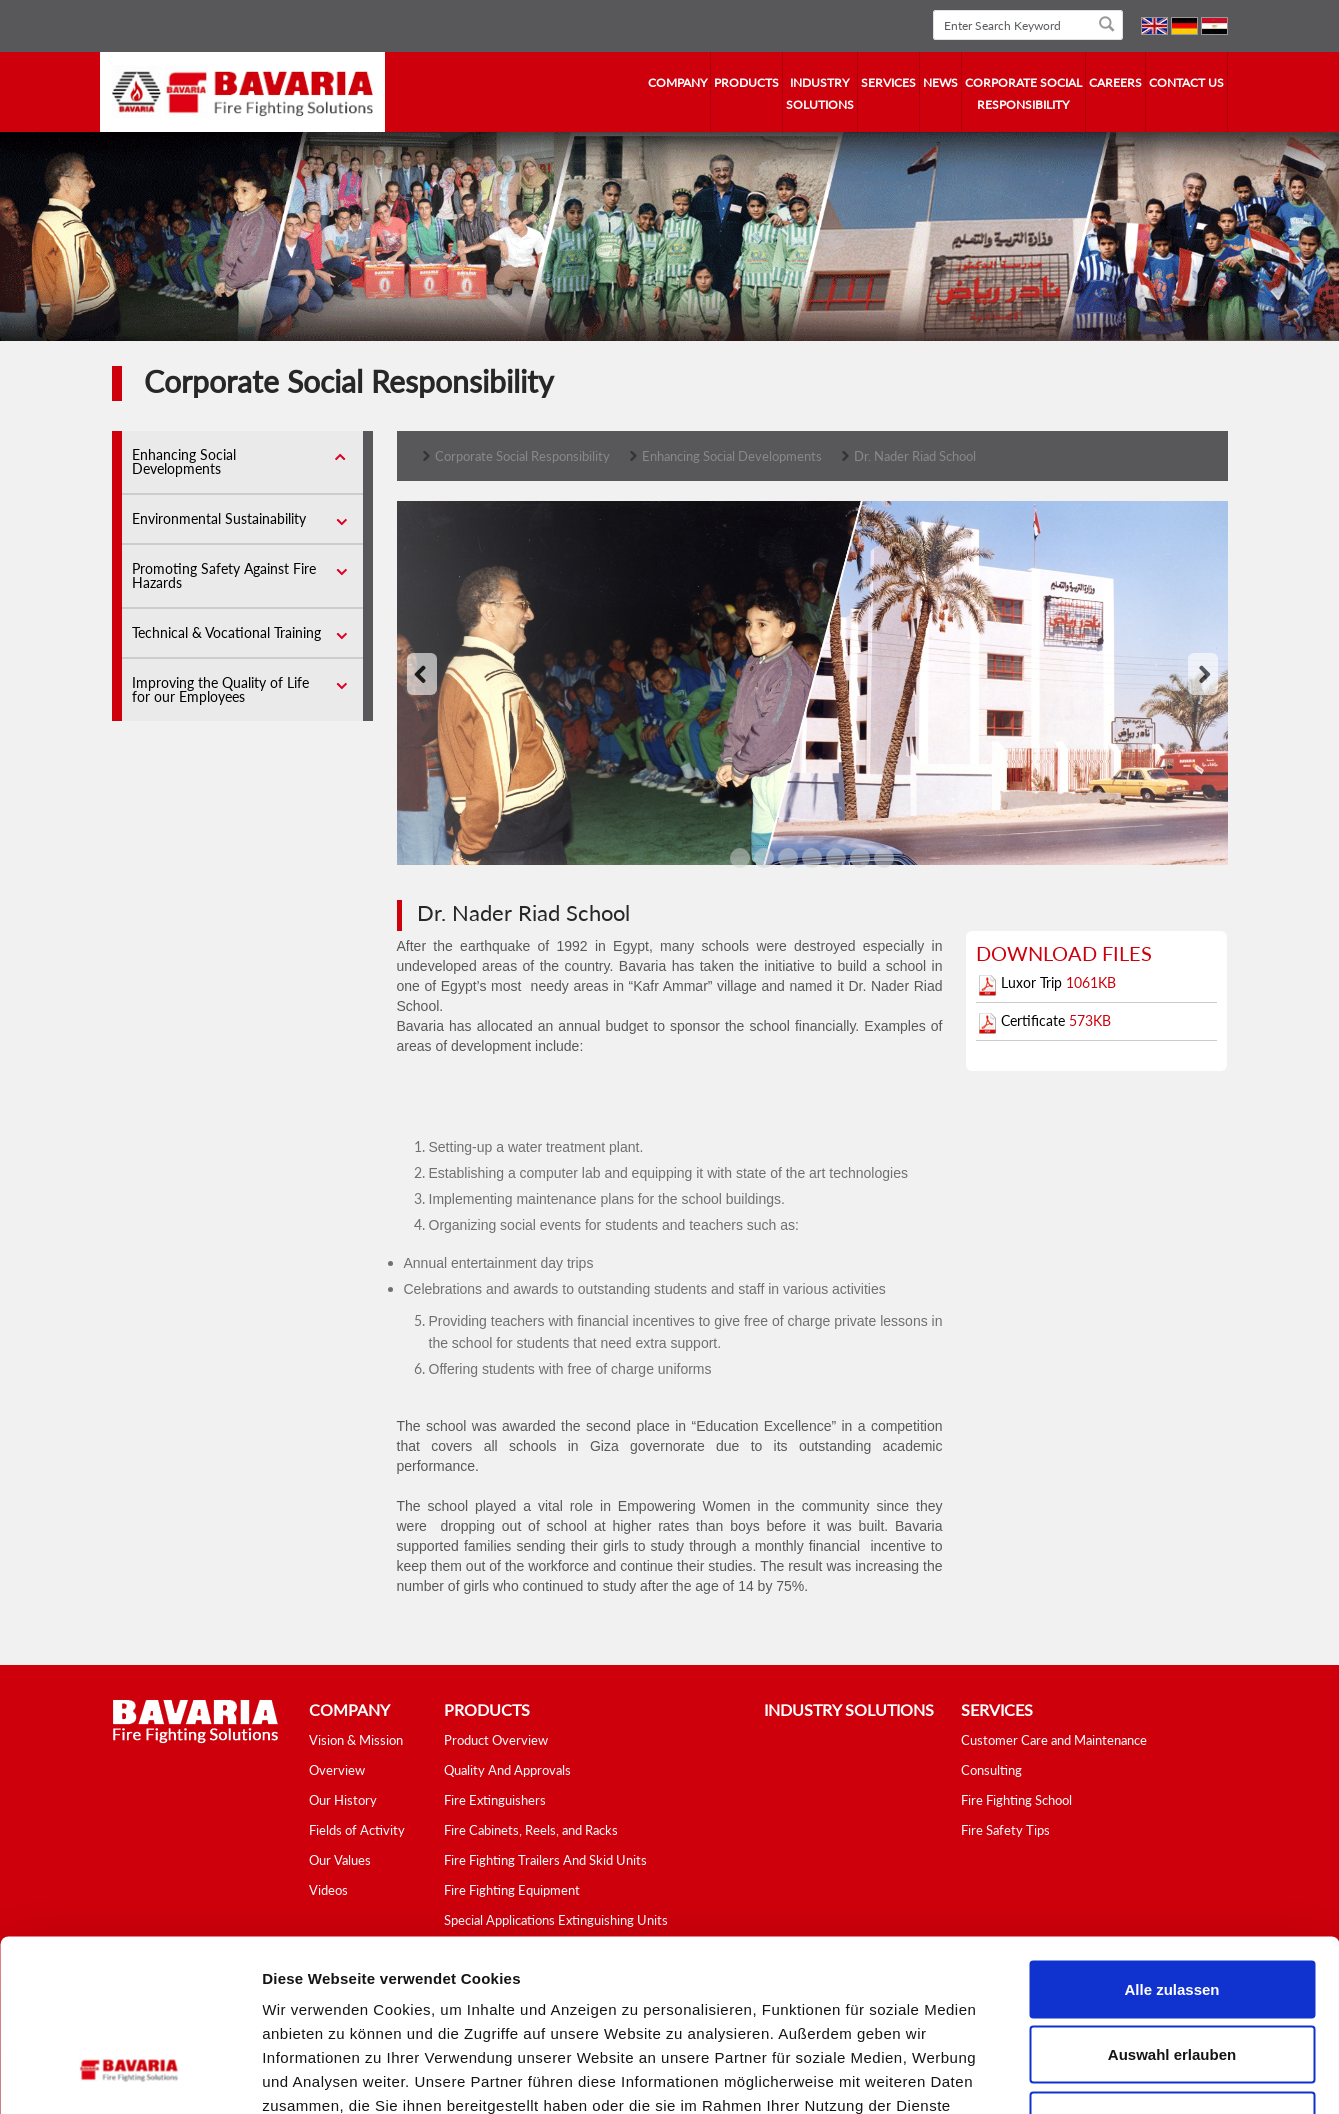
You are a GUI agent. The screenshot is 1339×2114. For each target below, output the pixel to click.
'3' (812, 860)
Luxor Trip (1033, 982)
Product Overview (496, 1740)
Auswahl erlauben (1172, 1917)
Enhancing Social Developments (184, 461)
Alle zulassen (1171, 1851)
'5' (860, 860)
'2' (788, 860)
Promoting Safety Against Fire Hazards (224, 575)
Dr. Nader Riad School (915, 456)
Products (746, 82)
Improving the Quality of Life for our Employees (220, 689)
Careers (1115, 82)
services (888, 82)
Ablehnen (1172, 1982)
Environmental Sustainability (219, 518)
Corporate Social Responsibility (1023, 93)
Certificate (1035, 1020)
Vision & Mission (356, 1740)
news (940, 82)
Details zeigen (1063, 2074)
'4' (836, 860)
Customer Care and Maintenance (1054, 1740)
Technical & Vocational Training (226, 632)
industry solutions (820, 93)
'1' (764, 860)
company (677, 82)
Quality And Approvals (507, 1770)
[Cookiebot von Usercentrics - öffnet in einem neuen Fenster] (129, 2075)
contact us (1186, 82)
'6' (884, 860)
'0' (740, 860)
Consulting (991, 1770)
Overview (337, 1770)
